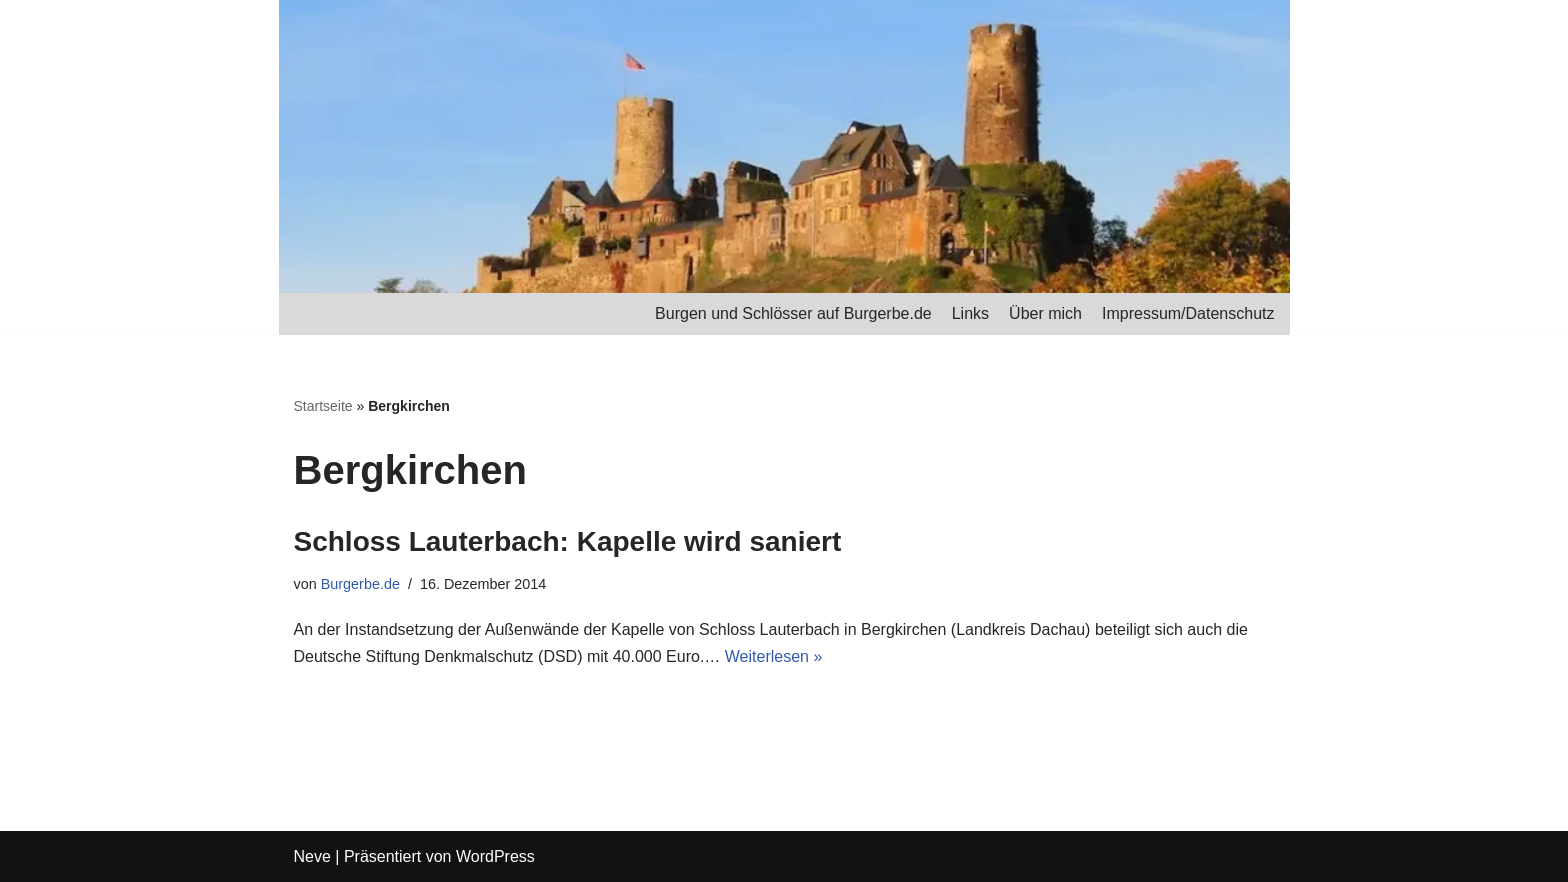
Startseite (323, 406)
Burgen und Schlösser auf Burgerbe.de (793, 313)
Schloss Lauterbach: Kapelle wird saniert (568, 541)
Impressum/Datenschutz (1188, 313)
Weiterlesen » (774, 656)
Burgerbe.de (360, 584)
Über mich (1045, 313)
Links (970, 313)
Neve (312, 856)
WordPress (495, 856)
